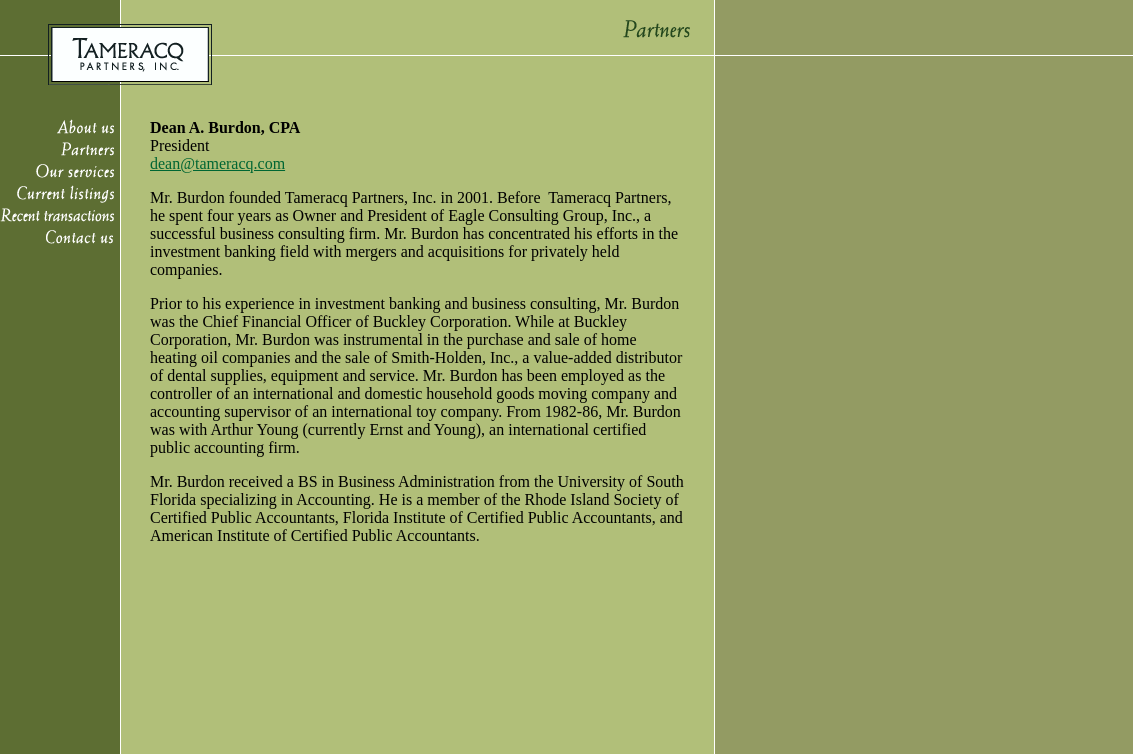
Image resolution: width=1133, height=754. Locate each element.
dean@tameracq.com (217, 163)
